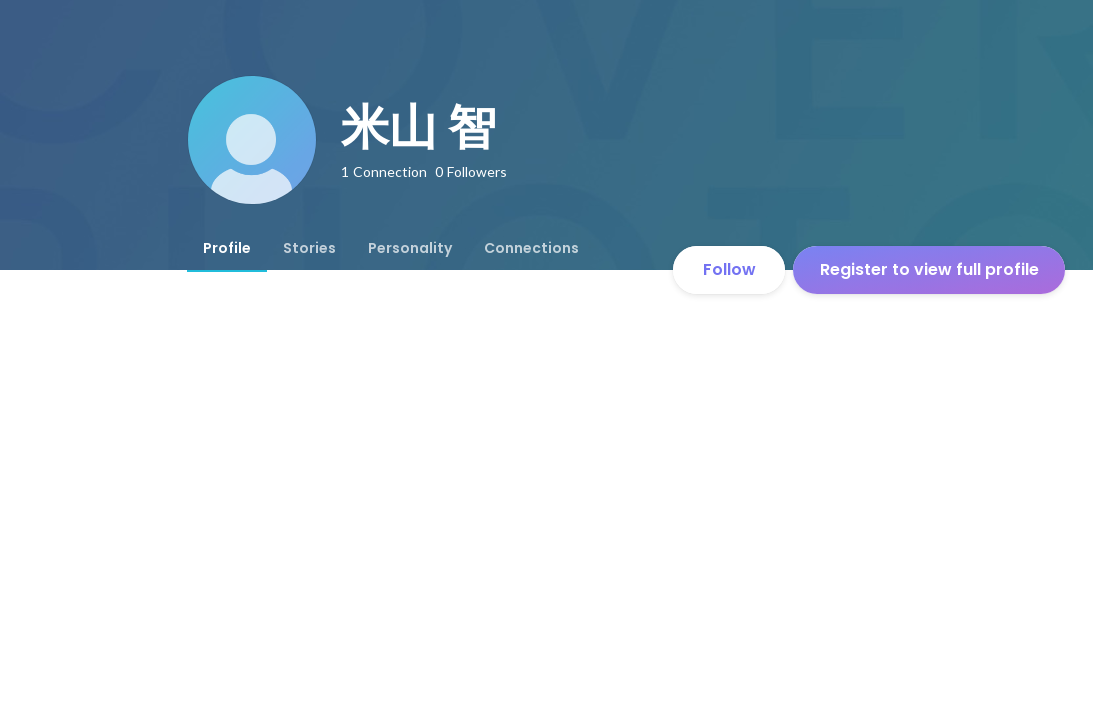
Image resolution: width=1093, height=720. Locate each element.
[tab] (227, 248)
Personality (410, 248)
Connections (531, 248)
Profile (227, 248)
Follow (729, 269)
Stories (309, 248)
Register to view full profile (929, 269)
